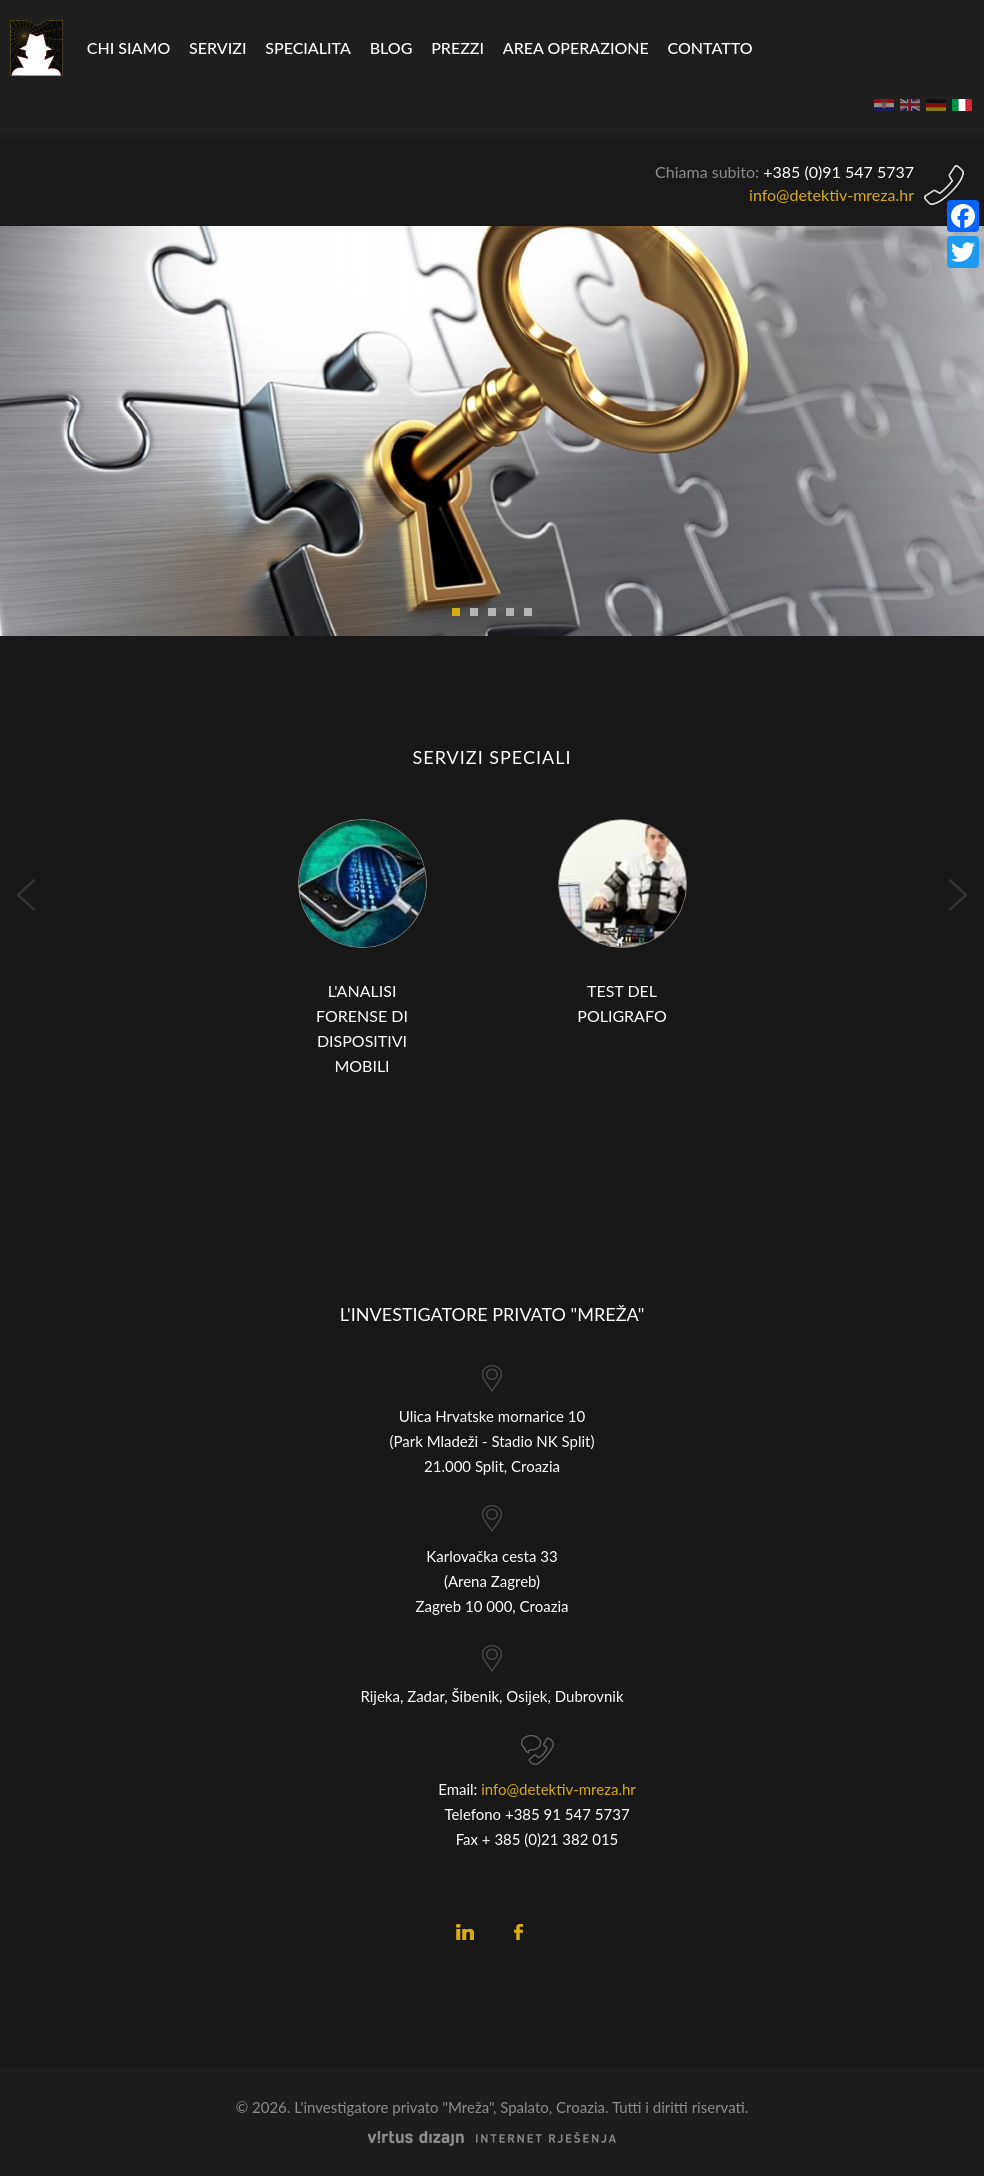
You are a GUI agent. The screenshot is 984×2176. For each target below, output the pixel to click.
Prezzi (457, 47)
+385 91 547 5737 (567, 1814)
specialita (308, 47)
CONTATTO (710, 47)
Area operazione (576, 47)
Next (958, 895)
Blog (391, 47)
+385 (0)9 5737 (838, 171)
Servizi (217, 47)
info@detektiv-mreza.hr (831, 194)
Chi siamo (128, 47)
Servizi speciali (491, 757)
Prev (26, 895)
